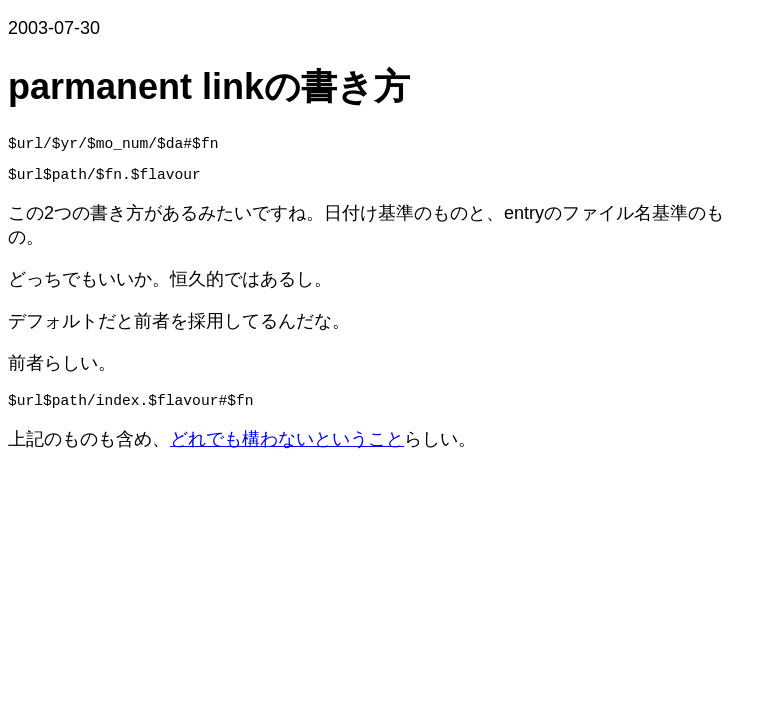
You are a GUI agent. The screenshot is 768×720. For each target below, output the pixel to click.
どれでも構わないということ (287, 451)
